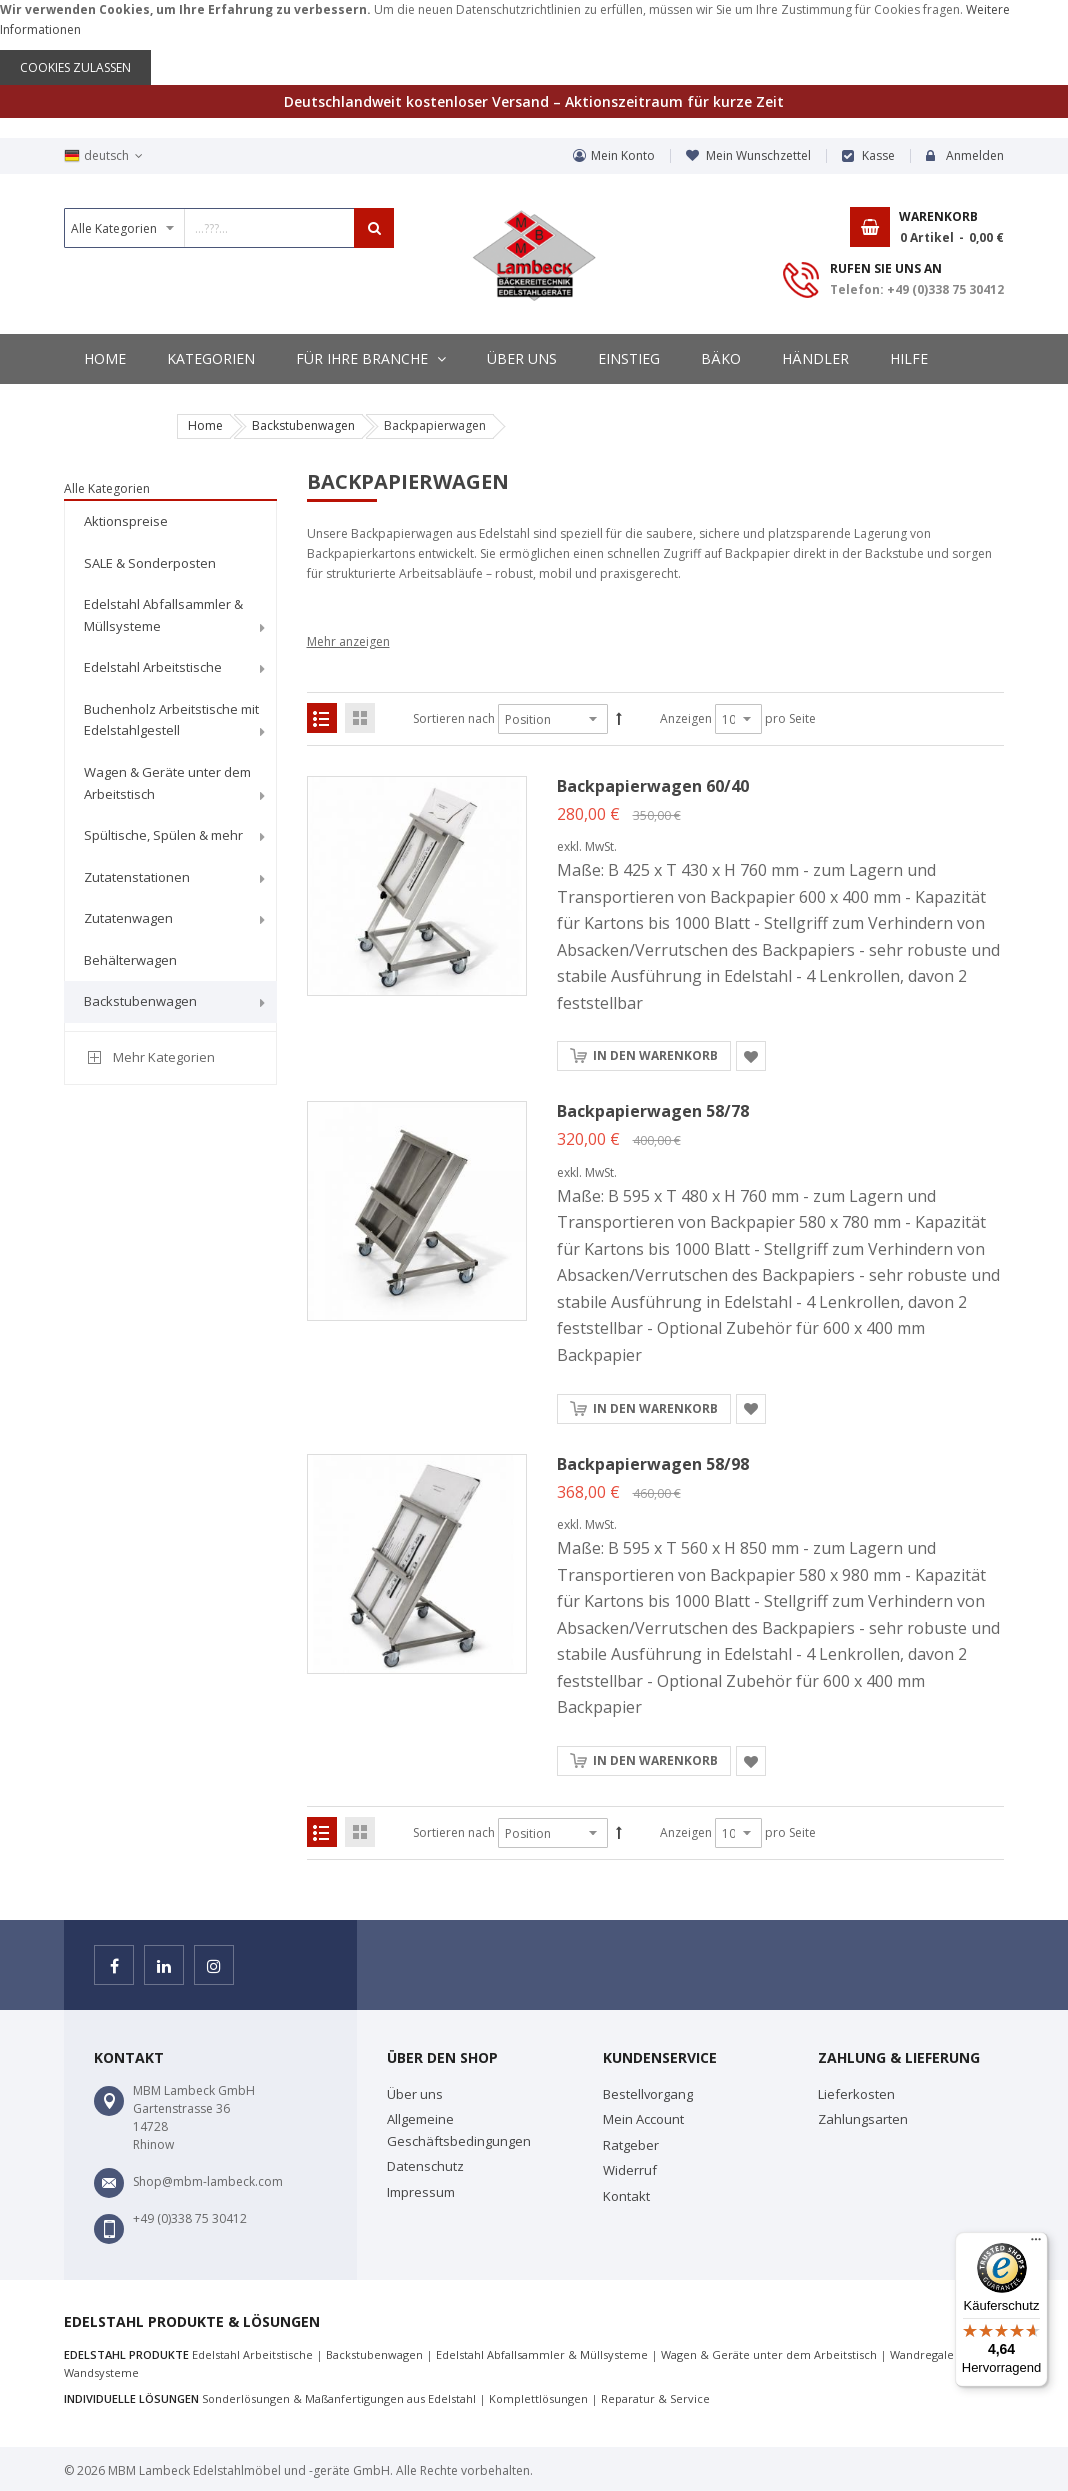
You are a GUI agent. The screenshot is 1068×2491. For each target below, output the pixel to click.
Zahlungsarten (863, 2119)
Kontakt (626, 2196)
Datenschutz (425, 2166)
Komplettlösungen (538, 2398)
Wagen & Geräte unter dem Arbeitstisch (769, 2354)
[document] (534, 42)
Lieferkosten (856, 2094)
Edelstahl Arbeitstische (252, 2354)
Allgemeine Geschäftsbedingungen (459, 2130)
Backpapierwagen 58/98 (653, 1464)
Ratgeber (631, 2145)
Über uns (415, 2094)
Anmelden (975, 155)
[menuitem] (170, 522)
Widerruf (630, 2170)
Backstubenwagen (303, 425)
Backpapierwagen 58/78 (653, 1111)
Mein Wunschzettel (758, 155)
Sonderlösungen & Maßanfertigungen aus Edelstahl (339, 2398)
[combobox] (229, 228)
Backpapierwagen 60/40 (653, 786)
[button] (751, 1056)
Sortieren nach (454, 718)
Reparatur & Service (655, 2398)
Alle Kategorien (107, 488)
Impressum (421, 2192)
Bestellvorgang (648, 2094)
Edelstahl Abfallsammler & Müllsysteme (542, 2354)
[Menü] (1036, 2244)
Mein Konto (623, 155)
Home (205, 425)
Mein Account (643, 2119)
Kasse (878, 155)
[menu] (170, 765)
